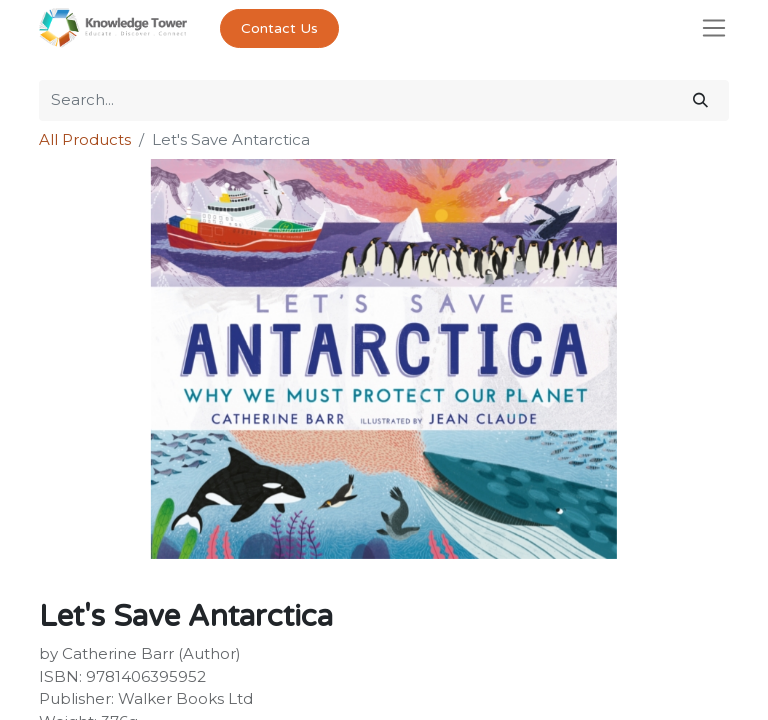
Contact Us (279, 28)
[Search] (700, 100)
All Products (85, 139)
